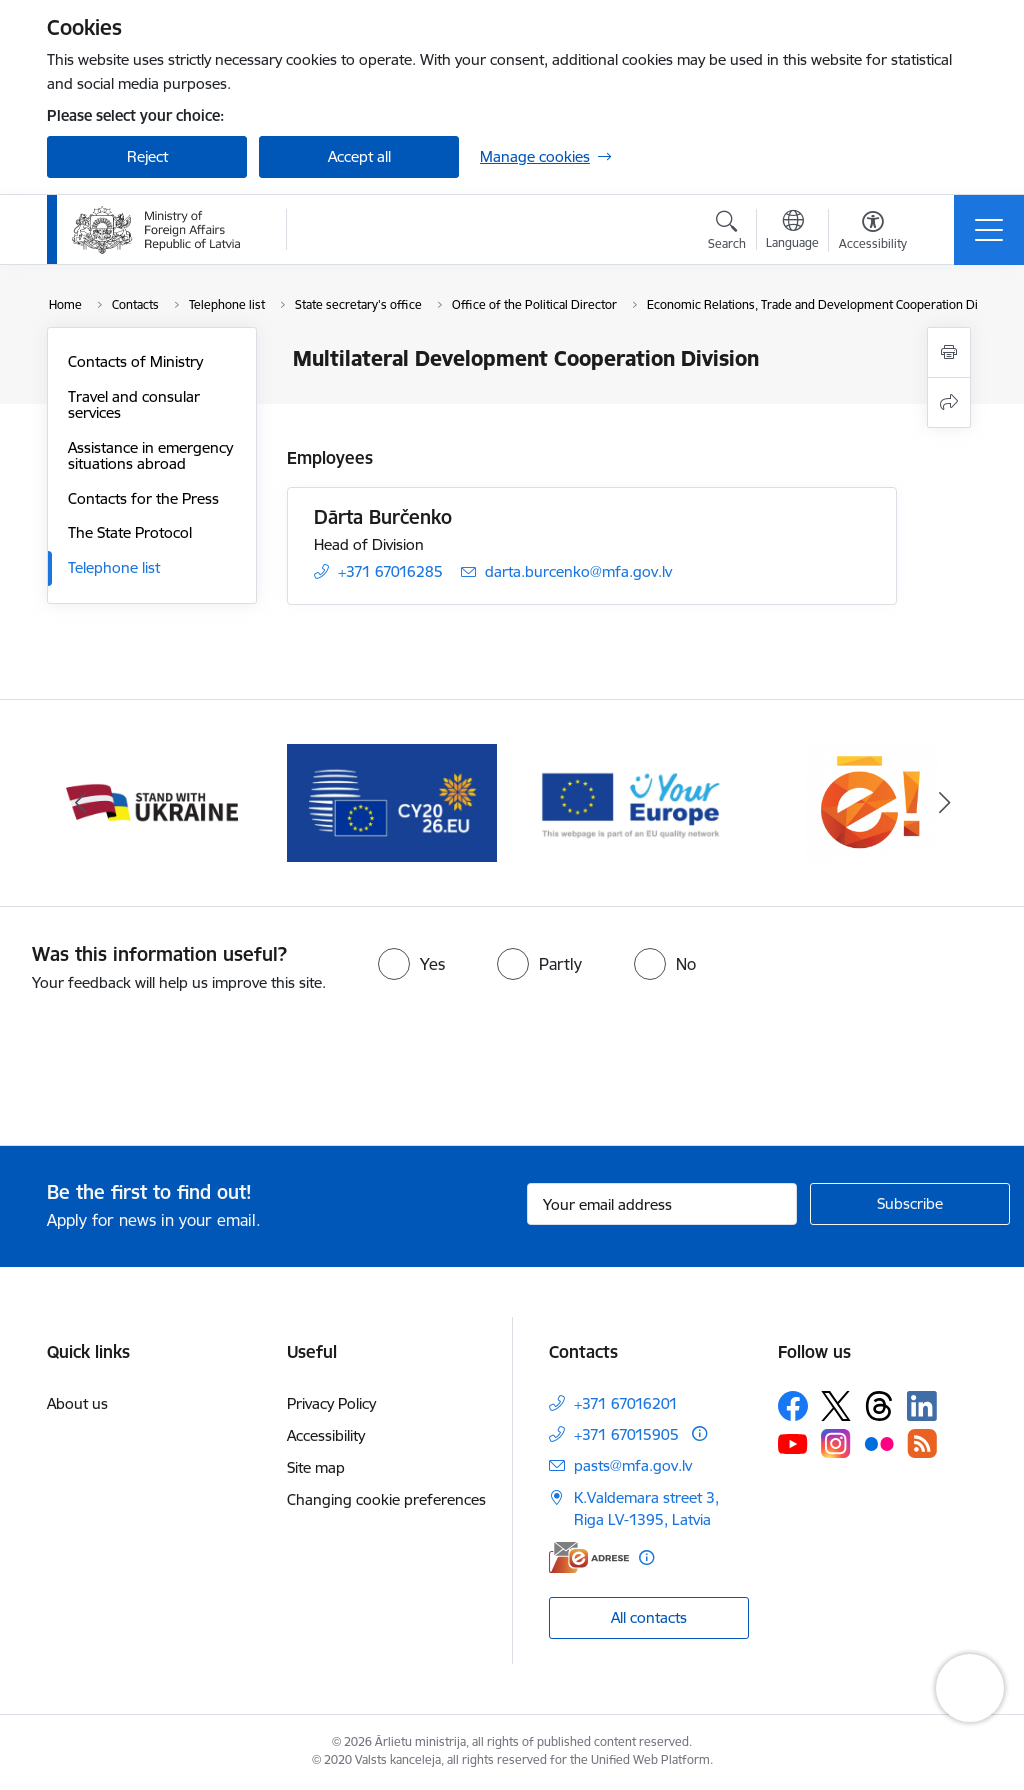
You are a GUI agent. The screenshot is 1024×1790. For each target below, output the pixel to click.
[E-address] (589, 1557)
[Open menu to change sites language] (792, 232)
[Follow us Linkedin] (922, 1406)
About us (77, 1403)
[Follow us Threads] (879, 1406)
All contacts (649, 1617)
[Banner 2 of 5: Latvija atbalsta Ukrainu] (152, 801)
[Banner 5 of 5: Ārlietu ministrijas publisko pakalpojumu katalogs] (872, 801)
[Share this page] (949, 402)
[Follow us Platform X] (836, 1406)
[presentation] (167, 1071)
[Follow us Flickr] (879, 1443)
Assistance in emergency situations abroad (150, 455)
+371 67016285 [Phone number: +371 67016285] (390, 571)
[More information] (699, 1433)
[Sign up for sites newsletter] (910, 1204)
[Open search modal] (727, 233)
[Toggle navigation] (989, 230)
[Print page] (949, 352)
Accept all (359, 156)
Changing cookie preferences (386, 1499)
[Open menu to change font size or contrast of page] (873, 233)
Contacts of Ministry (135, 361)
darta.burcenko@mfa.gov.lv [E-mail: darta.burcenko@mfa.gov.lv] (578, 571)
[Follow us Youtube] (793, 1443)
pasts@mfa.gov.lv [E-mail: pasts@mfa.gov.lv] (633, 1465)
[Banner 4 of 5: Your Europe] (632, 801)
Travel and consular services (134, 404)
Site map (316, 1467)
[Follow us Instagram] (836, 1443)
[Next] (944, 803)
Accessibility (326, 1435)
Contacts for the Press (143, 498)
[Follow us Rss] (922, 1443)
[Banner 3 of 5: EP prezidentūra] (392, 801)
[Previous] (80, 803)
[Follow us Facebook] (793, 1406)
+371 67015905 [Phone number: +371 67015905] (626, 1434)
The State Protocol (130, 532)
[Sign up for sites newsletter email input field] (662, 1204)
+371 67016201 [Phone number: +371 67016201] (626, 1403)
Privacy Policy (331, 1403)
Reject (147, 156)
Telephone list (114, 567)
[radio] (411, 964)
